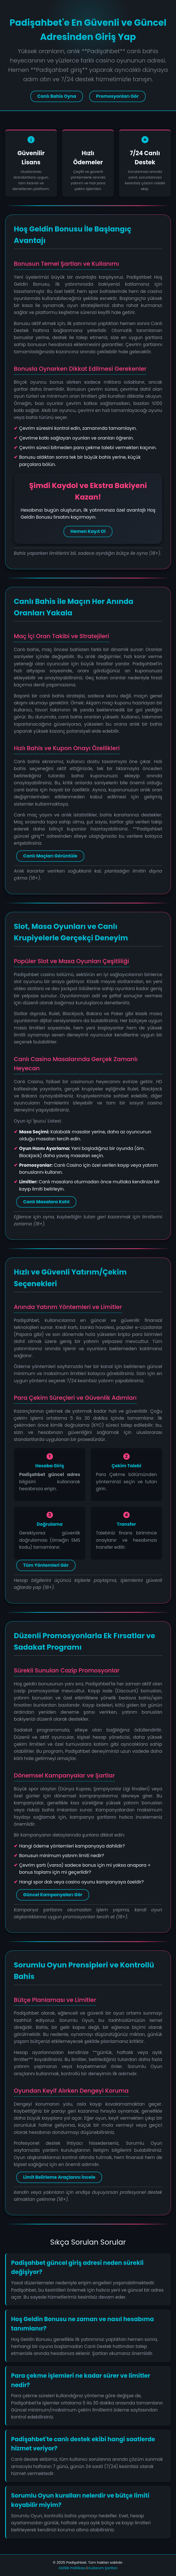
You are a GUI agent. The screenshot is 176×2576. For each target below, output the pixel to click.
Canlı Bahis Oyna (56, 96)
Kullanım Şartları (102, 2567)
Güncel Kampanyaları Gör (52, 1894)
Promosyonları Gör (117, 96)
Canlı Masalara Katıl (46, 1201)
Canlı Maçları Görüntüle (50, 856)
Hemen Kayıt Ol (87, 531)
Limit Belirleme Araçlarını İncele (59, 2177)
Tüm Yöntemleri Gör (46, 1565)
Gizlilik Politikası (72, 2567)
